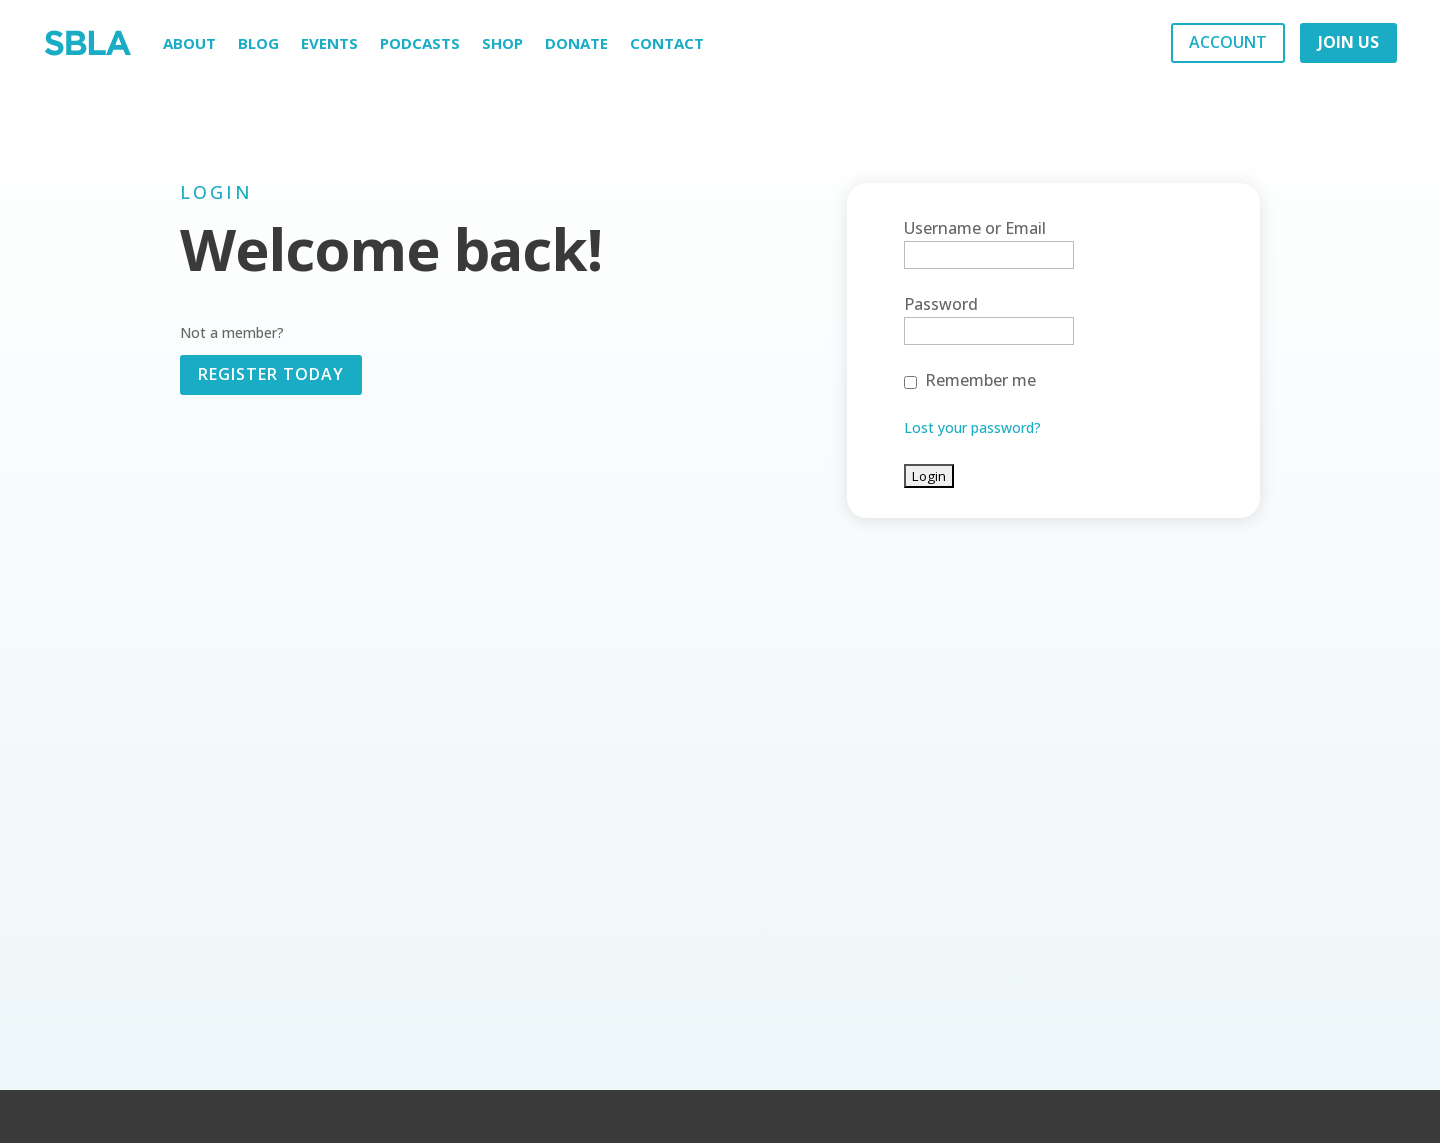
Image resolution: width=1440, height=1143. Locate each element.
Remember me (980, 380)
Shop (502, 43)
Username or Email (975, 228)
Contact (667, 43)
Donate (576, 43)
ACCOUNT (1228, 42)
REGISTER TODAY (271, 374)
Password (941, 304)
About (189, 43)
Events (329, 43)
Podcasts (420, 43)
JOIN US (1348, 42)
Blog (258, 43)
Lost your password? (972, 427)
